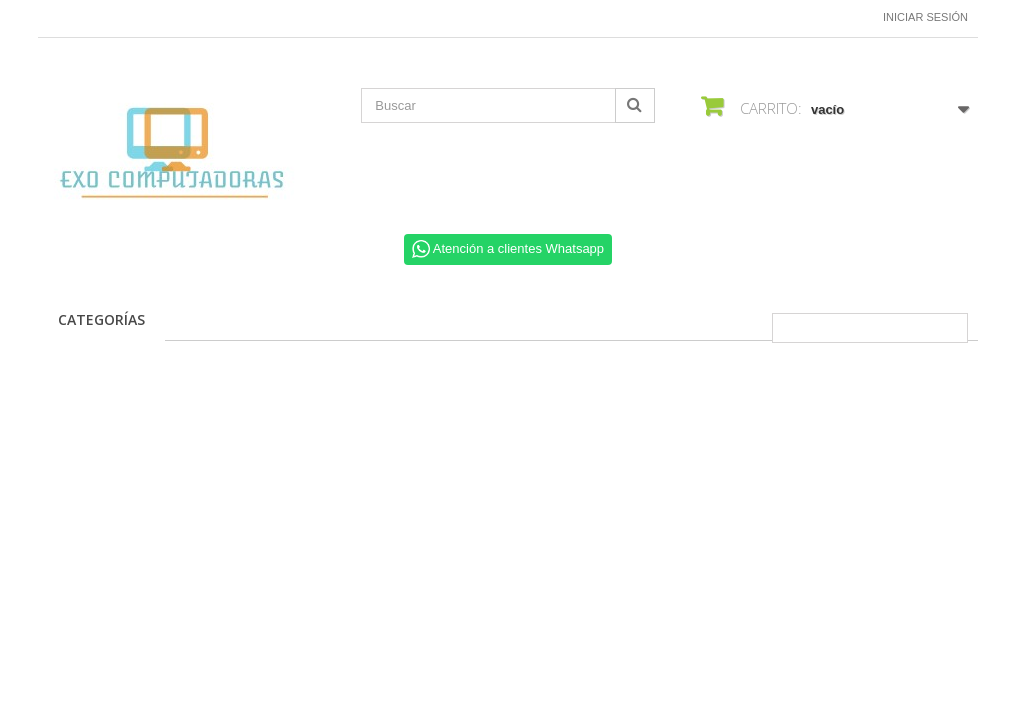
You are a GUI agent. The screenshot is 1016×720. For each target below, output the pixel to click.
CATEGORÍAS (101, 319)
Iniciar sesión (925, 17)
